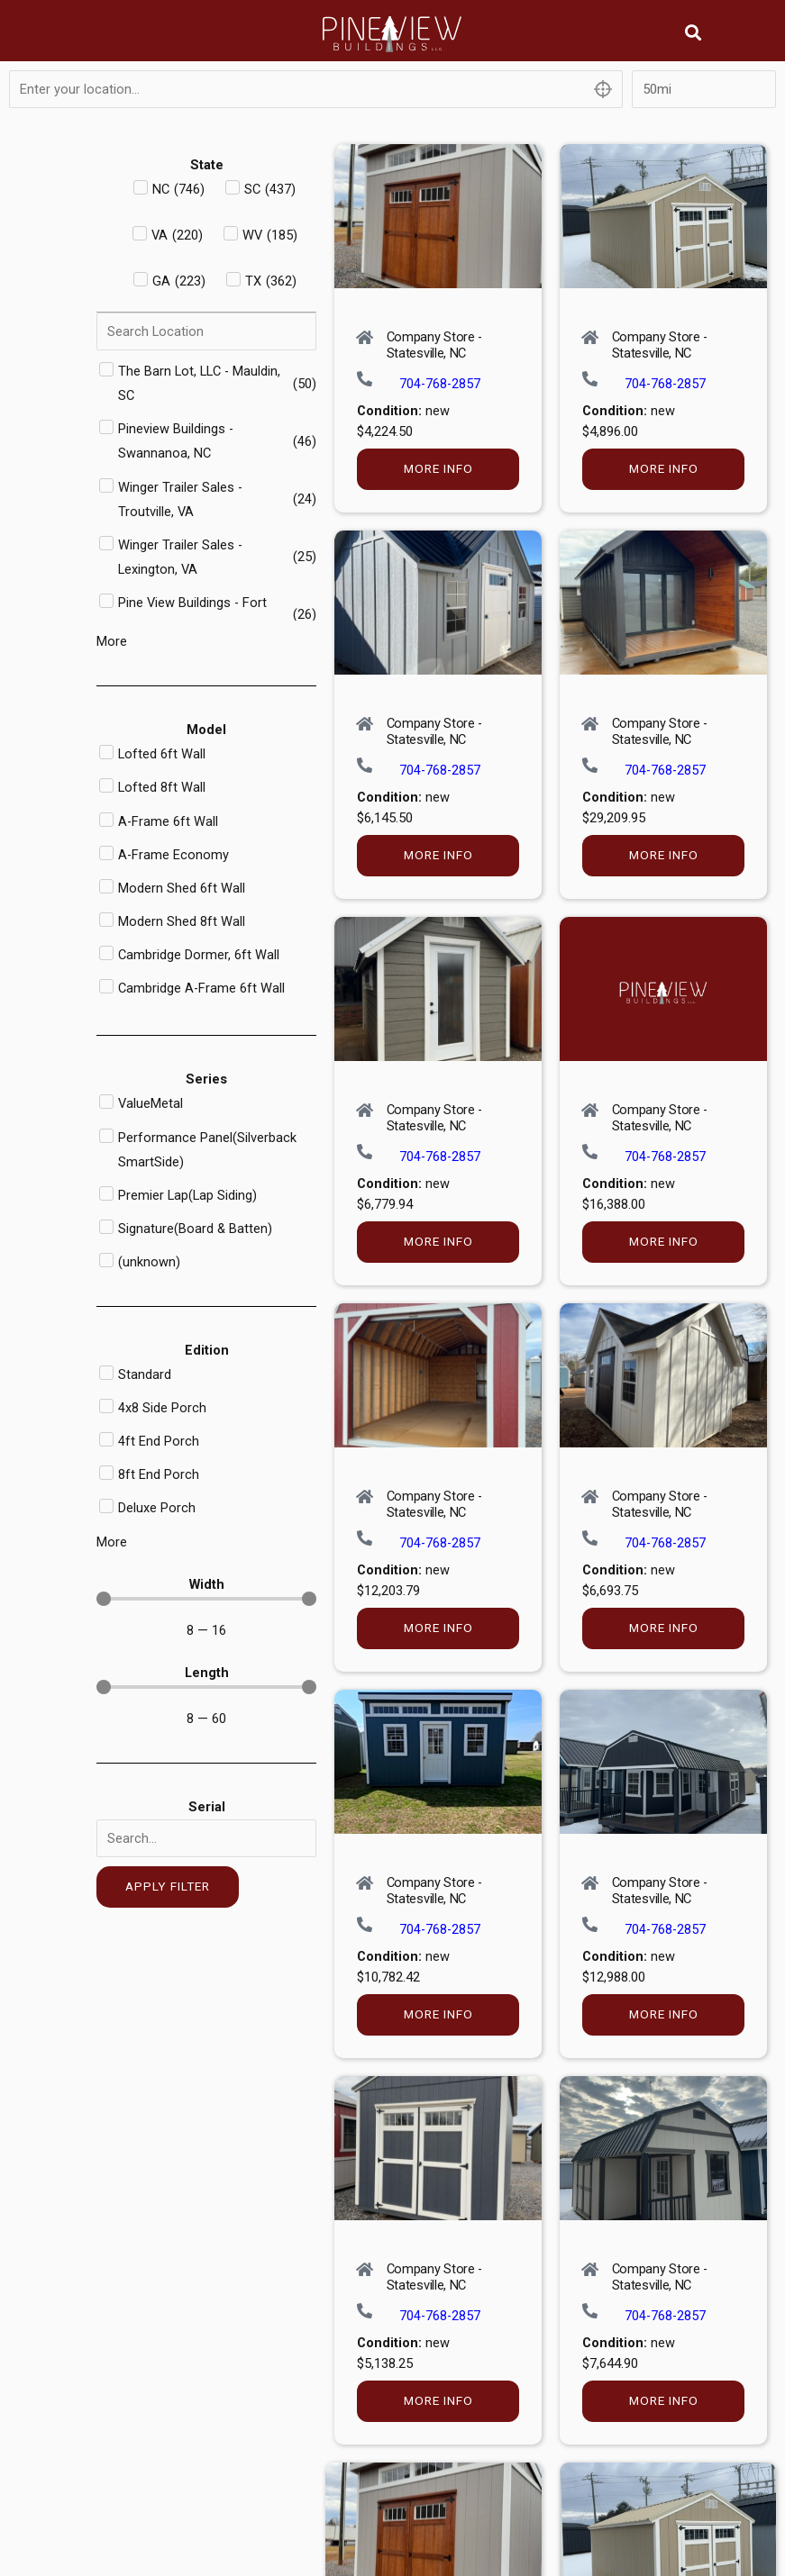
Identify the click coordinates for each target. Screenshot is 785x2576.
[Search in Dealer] (206, 331)
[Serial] (206, 1838)
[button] (693, 32)
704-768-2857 (439, 384)
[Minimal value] (206, 1599)
